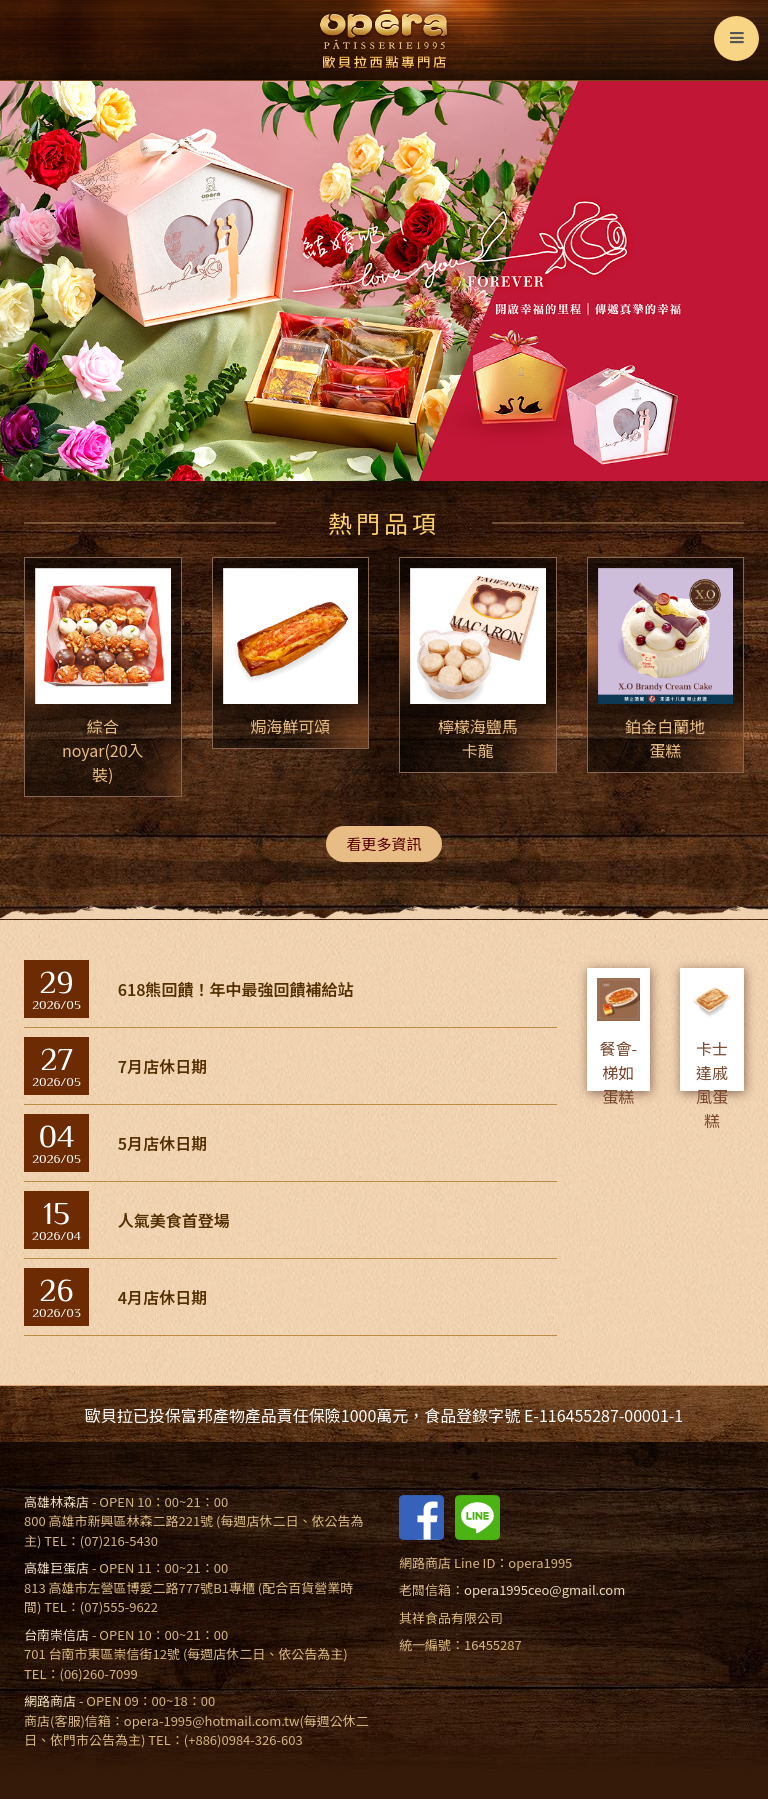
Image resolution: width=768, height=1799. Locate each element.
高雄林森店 (56, 1501)
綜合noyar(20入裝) (103, 750)
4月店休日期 (162, 1297)
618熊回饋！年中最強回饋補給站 (236, 989)
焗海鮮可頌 (290, 726)
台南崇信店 (56, 1634)
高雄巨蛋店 (56, 1567)
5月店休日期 (162, 1143)
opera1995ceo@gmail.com (544, 1589)
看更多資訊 (383, 843)
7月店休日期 (162, 1066)
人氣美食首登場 (174, 1220)
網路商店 (50, 1700)
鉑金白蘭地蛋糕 (665, 738)
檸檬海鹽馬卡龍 (478, 738)
